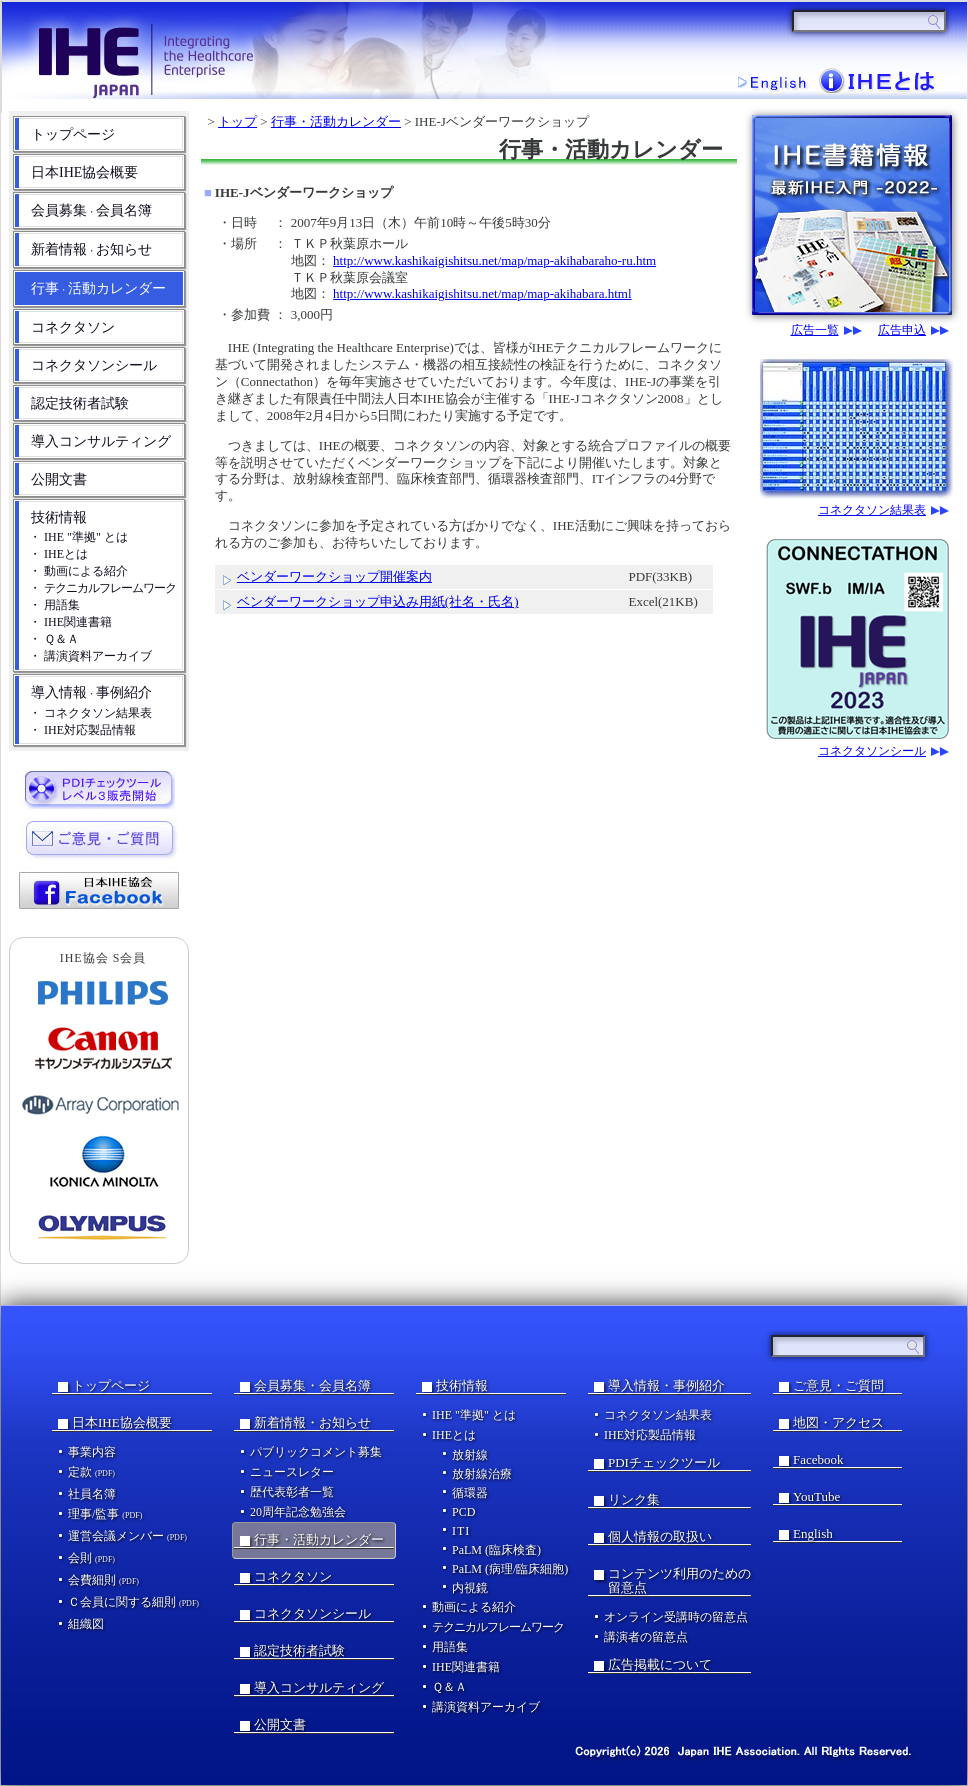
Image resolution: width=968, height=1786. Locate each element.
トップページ (73, 134)
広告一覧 (815, 330)
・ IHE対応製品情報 (82, 730)
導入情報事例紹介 (91, 692)
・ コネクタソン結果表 (90, 713)
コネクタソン (73, 327)
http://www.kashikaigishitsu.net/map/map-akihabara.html (482, 293)
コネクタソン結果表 (872, 510)
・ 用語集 (54, 605)
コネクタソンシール (94, 365)
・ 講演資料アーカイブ (90, 656)
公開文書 (59, 479)
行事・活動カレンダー (336, 121)
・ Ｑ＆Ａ (54, 639)
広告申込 (902, 330)
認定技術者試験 (80, 403)
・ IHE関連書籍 (70, 622)
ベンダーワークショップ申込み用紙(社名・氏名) (378, 601)
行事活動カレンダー (98, 288)
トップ (237, 121)
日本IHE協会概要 (84, 172)
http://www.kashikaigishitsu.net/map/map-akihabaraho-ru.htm (494, 260)
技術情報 (59, 517)
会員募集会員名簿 (91, 210)
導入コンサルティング (101, 441)
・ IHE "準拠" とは (78, 537)
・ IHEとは (58, 554)
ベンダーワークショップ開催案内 (334, 576)
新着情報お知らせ (91, 249)
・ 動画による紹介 (78, 571)
